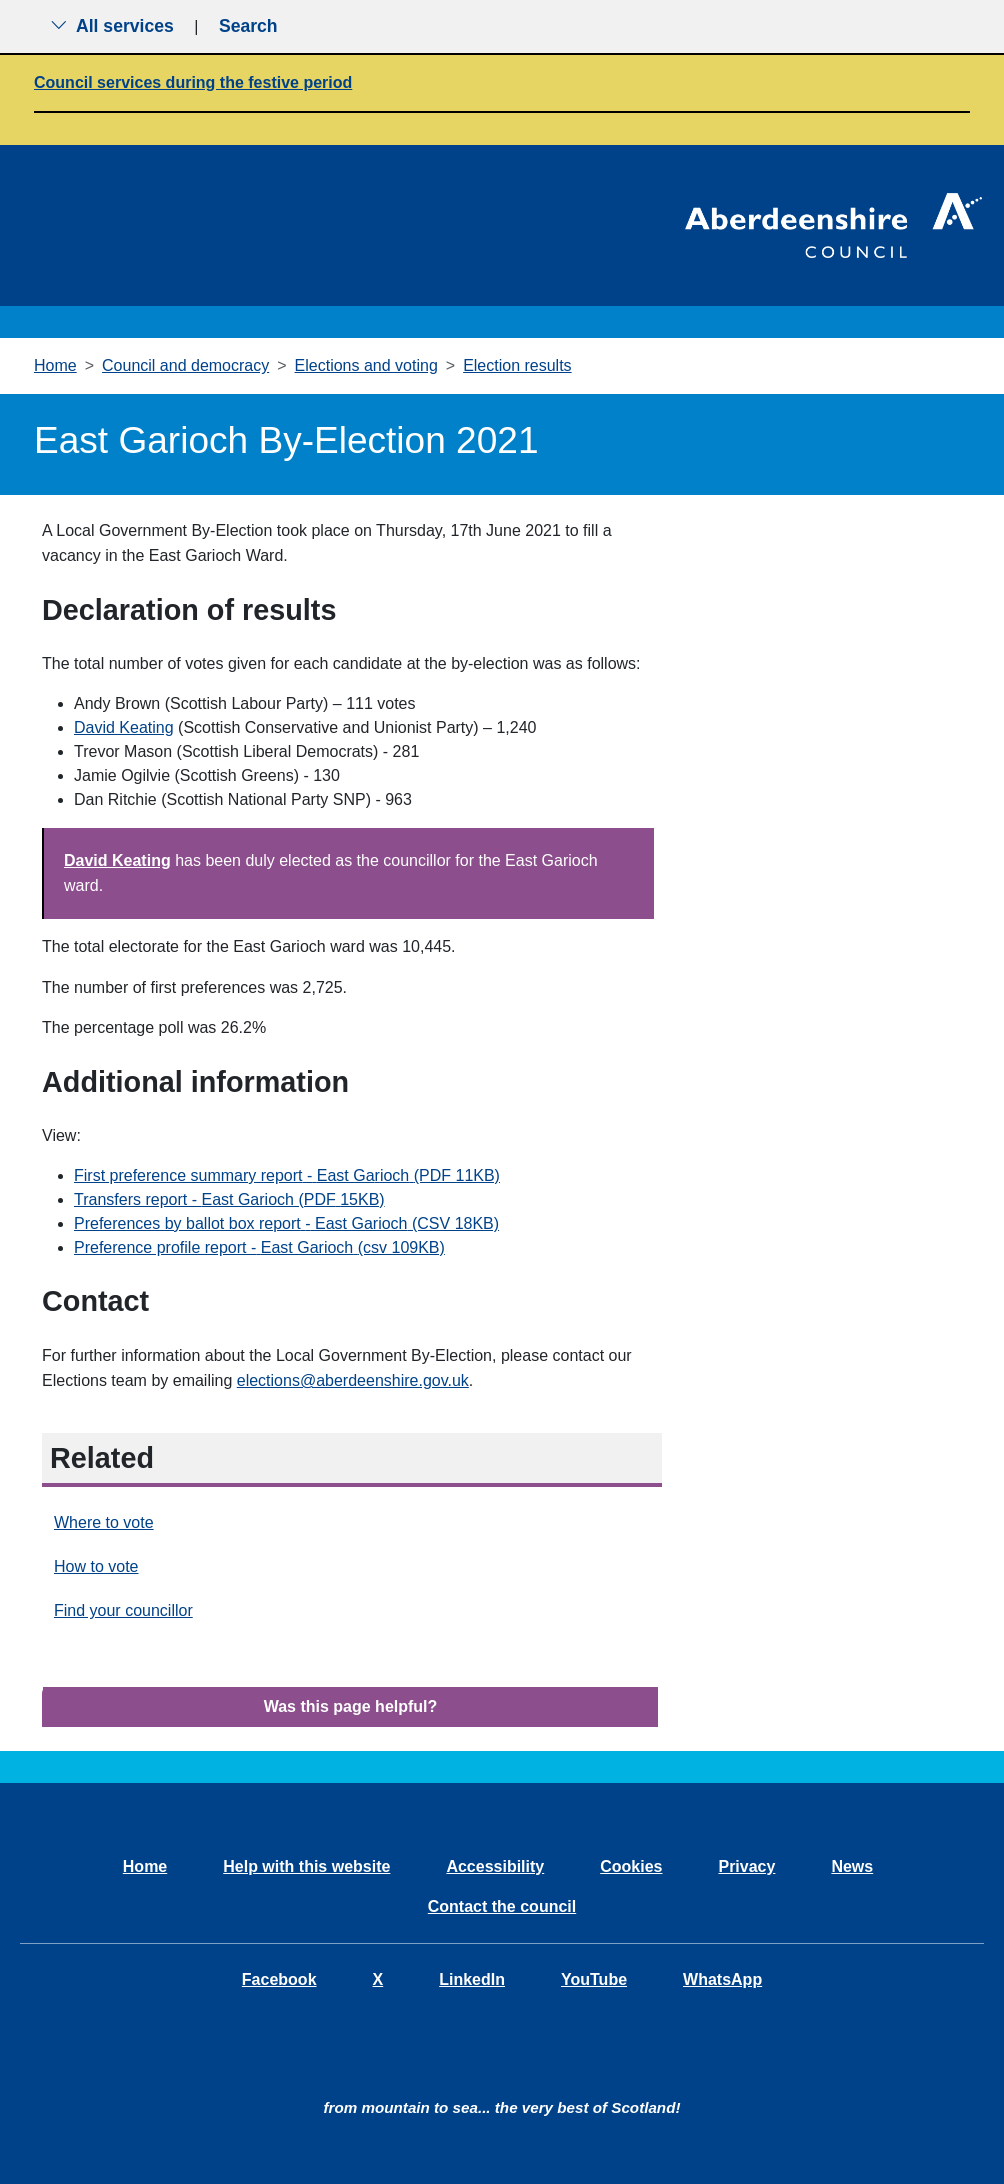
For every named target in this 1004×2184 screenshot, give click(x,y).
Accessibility (495, 1866)
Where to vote (104, 1522)
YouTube (594, 1979)
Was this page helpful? (351, 1706)
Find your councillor (123, 1610)
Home (55, 365)
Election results (517, 365)
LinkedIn (472, 1979)
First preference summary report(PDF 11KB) (287, 1175)
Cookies (631, 1866)
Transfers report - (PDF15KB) (229, 1199)
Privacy (746, 1866)
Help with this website (306, 1866)
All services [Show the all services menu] (112, 26)
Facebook (279, 1979)
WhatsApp (722, 1979)
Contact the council (502, 1906)
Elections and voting (366, 365)
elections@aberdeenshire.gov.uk (353, 1380)
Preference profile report (259, 1247)
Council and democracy (185, 365)
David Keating (124, 727)
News (852, 1866)
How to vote (96, 1566)
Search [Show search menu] (248, 26)
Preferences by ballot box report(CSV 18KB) (286, 1223)
